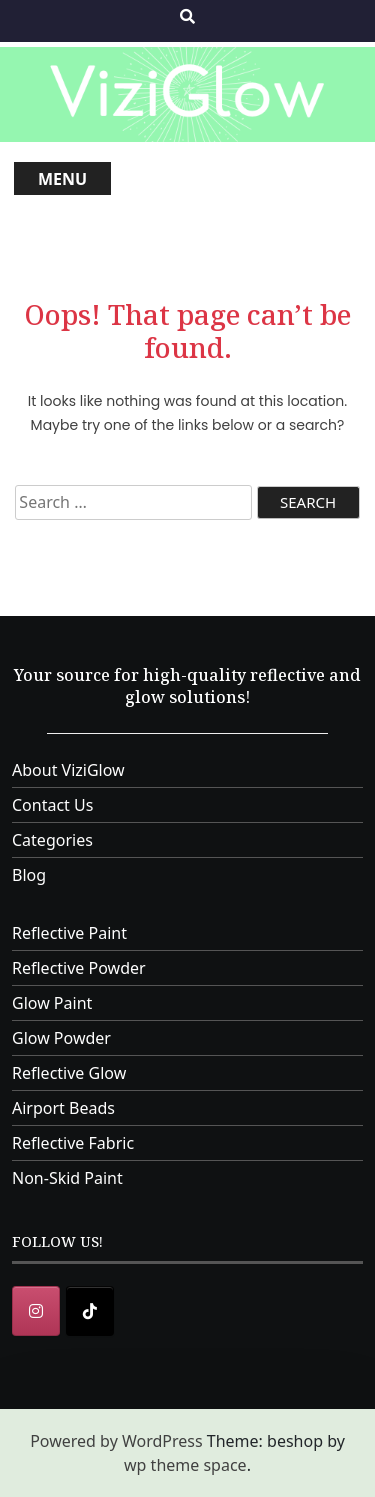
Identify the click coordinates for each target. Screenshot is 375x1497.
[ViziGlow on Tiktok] (90, 1311)
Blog (29, 875)
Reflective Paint (69, 933)
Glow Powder (61, 1038)
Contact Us (52, 805)
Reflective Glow (69, 1073)
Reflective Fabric (73, 1143)
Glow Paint (52, 1003)
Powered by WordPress (116, 1441)
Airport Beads (63, 1108)
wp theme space (185, 1465)
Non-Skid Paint (67, 1178)
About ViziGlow (68, 770)
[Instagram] (36, 1311)
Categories (52, 840)
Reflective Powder (79, 968)
